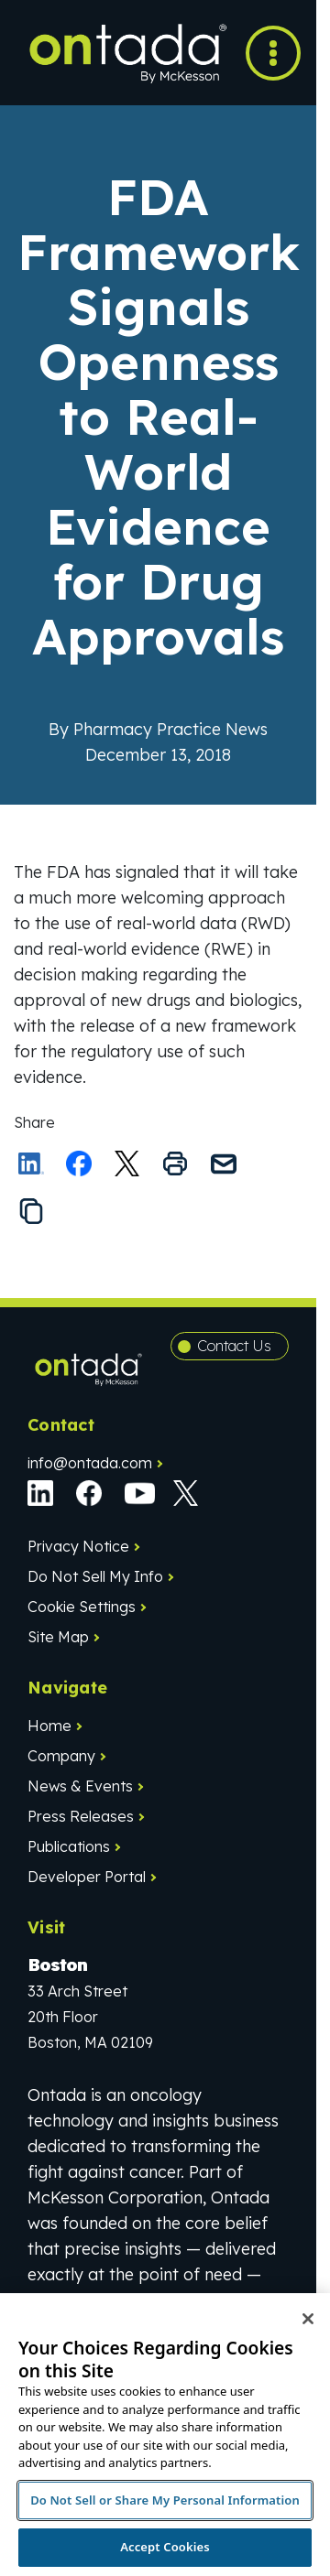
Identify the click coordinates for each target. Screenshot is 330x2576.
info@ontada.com (90, 1463)
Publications (69, 1846)
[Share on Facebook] (78, 1163)
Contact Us (234, 1346)
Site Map (58, 1637)
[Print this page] (175, 1163)
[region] (165, 2434)
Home (50, 1725)
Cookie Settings (82, 1606)
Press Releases (81, 1816)
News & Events (80, 1786)
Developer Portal (87, 1876)
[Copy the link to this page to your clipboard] (31, 1211)
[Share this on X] (127, 1163)
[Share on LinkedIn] (31, 1163)
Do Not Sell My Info (95, 1576)
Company (61, 1756)
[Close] (308, 2319)
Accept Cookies (165, 2546)
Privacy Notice (78, 1546)
